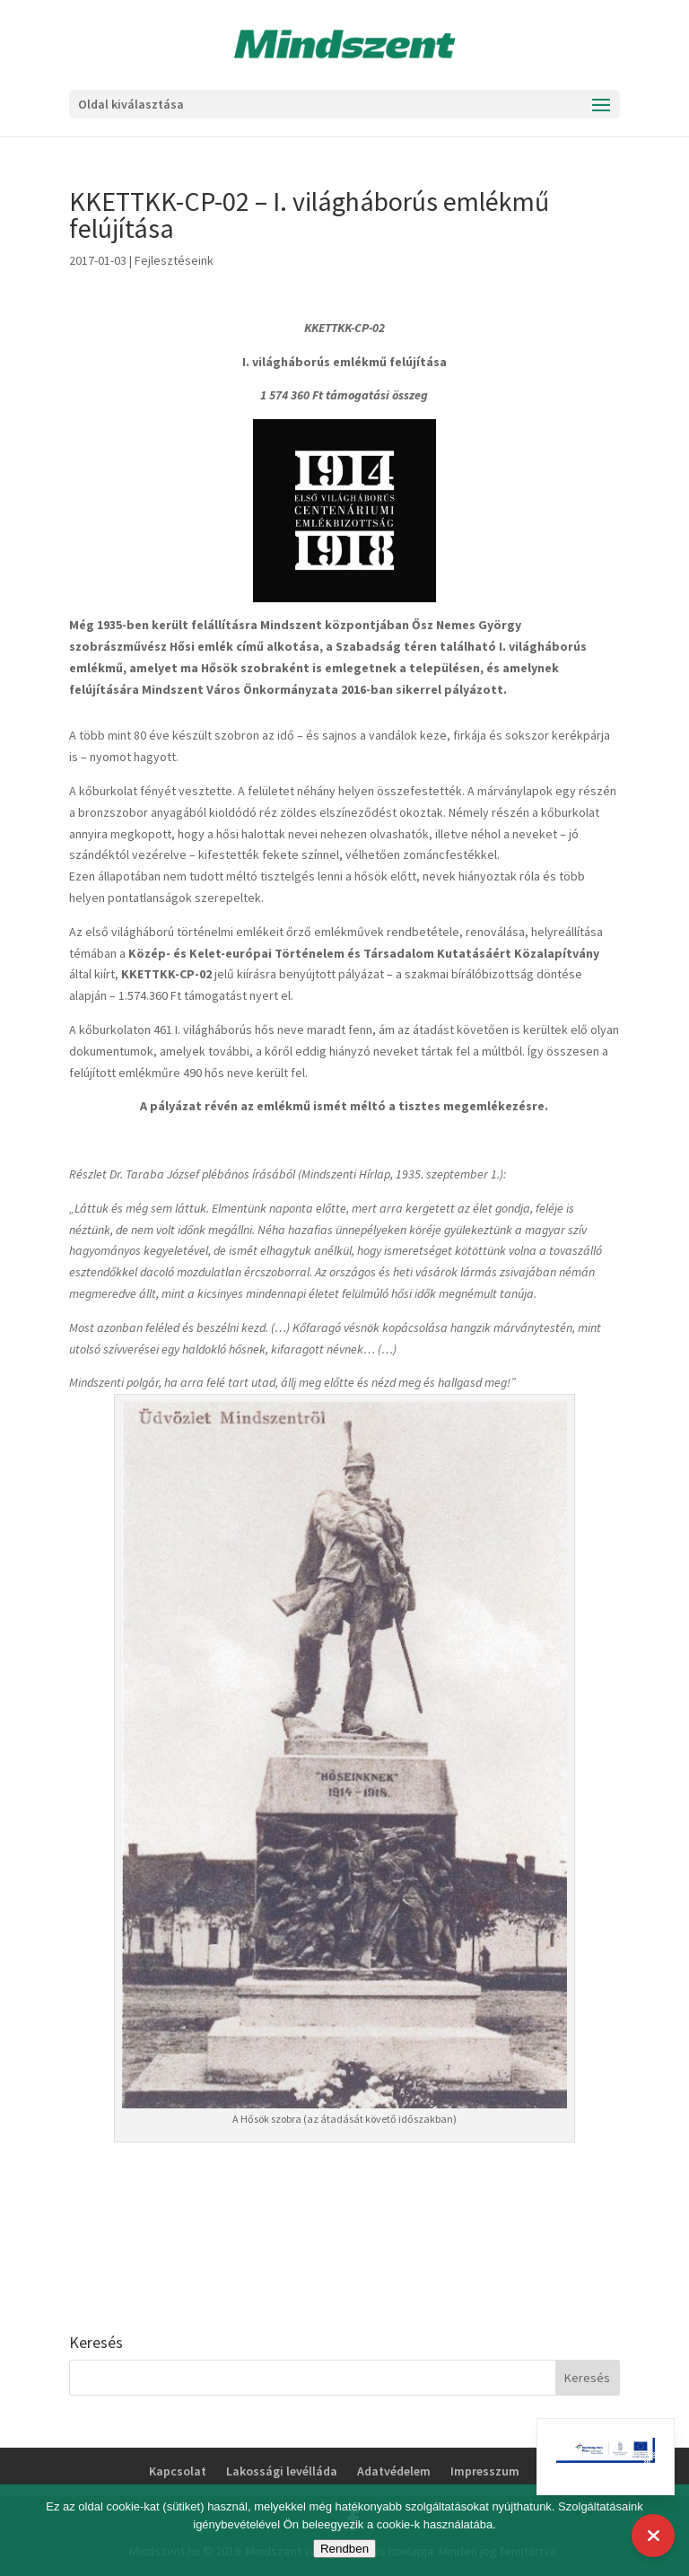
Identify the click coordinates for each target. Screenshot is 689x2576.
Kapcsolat (177, 2471)
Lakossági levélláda (281, 2471)
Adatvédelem (394, 2471)
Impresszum (484, 2471)
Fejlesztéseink (174, 260)
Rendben (344, 2548)
